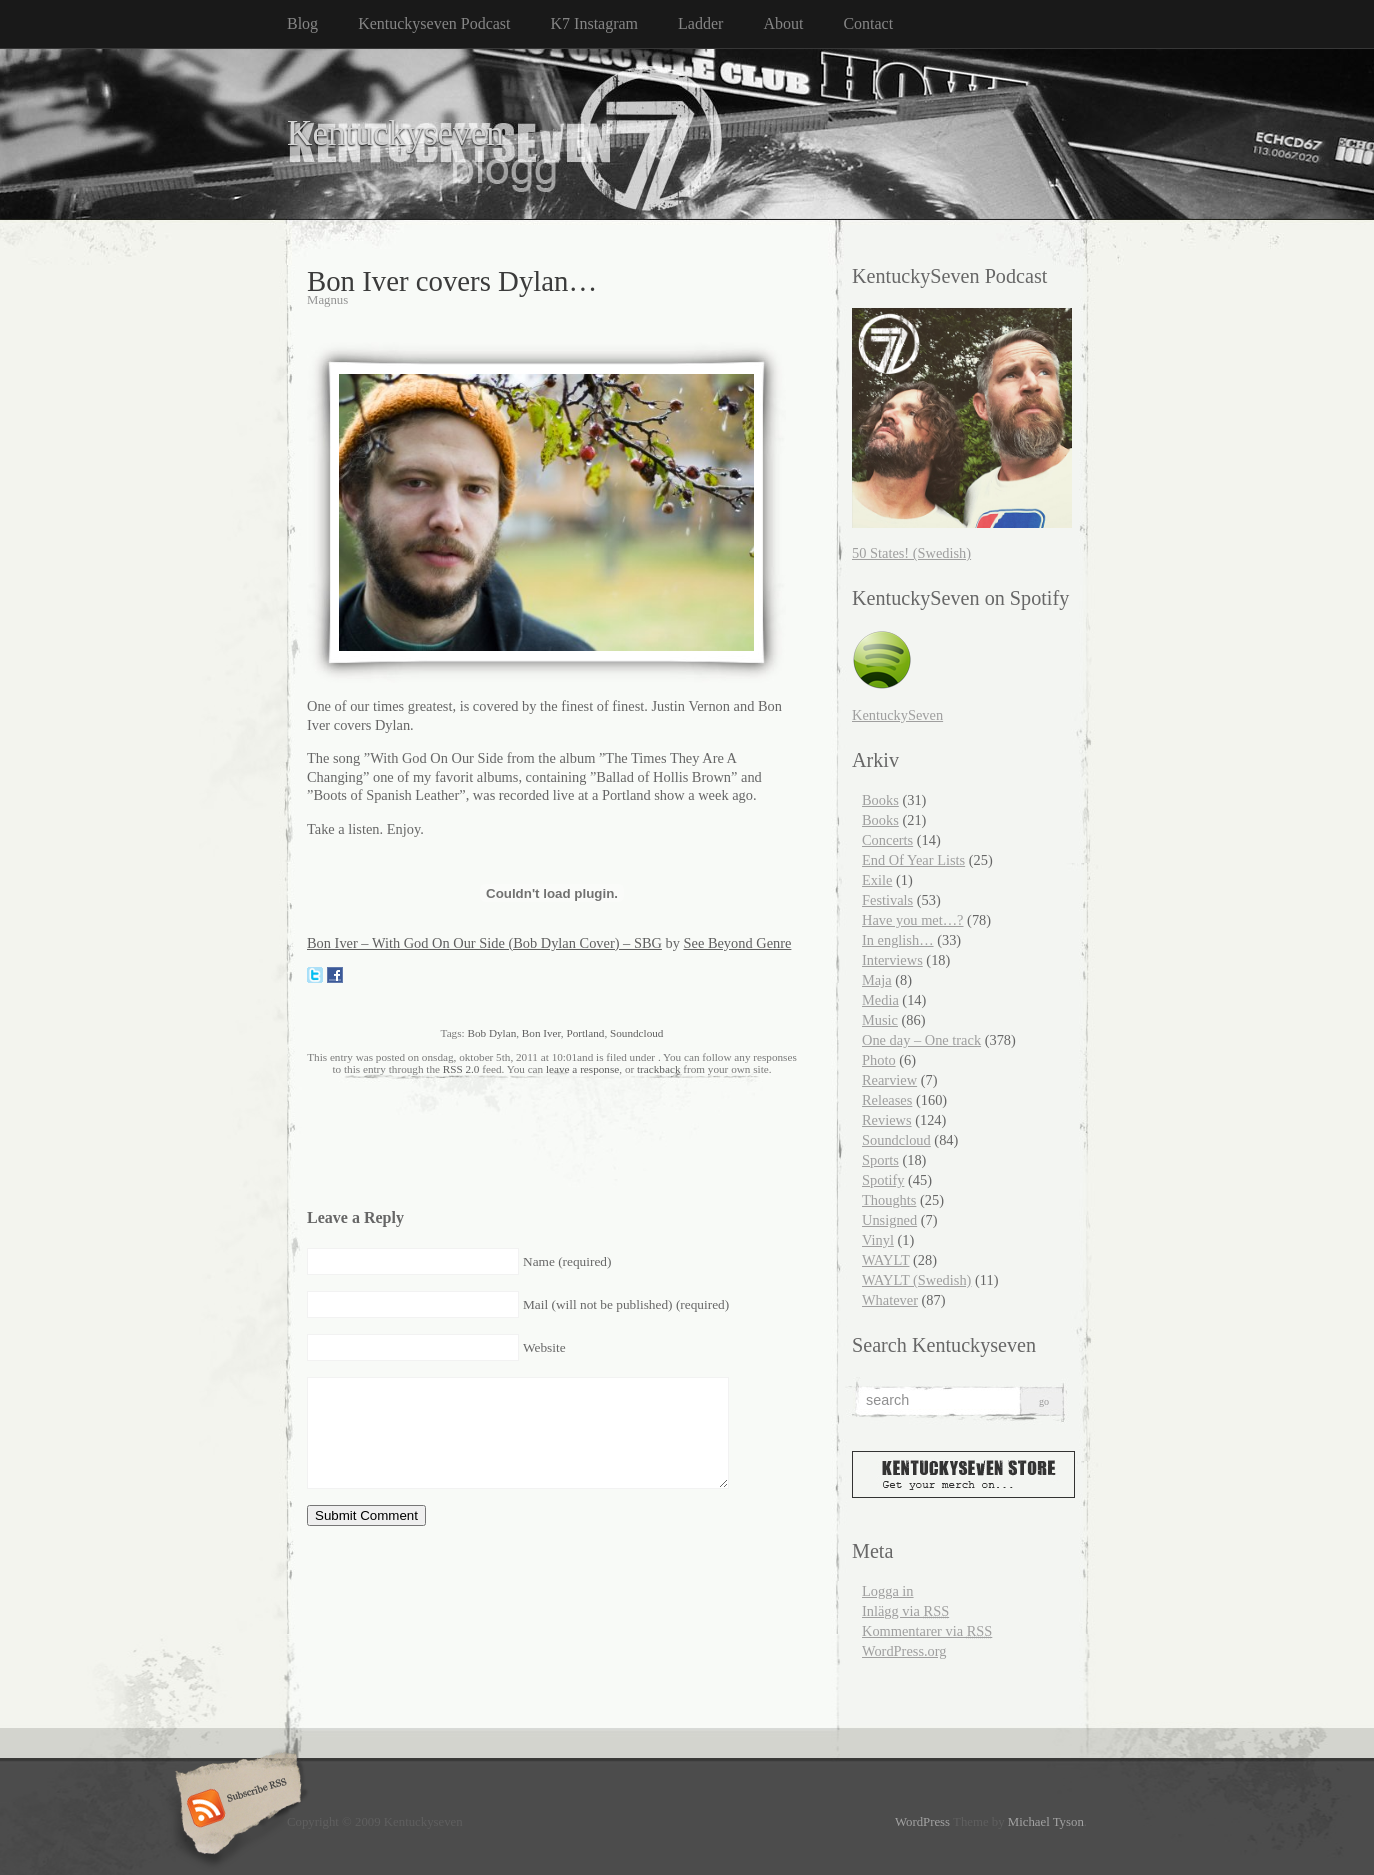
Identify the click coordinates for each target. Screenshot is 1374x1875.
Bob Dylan (491, 1033)
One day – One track (921, 1040)
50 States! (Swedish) (911, 553)
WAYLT (885, 1260)
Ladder (700, 23)
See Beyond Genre (738, 943)
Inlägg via (905, 1611)
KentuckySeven (897, 715)
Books (880, 800)
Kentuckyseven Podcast (434, 23)
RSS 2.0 (461, 1069)
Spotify (883, 1180)
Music (880, 1020)
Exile (877, 880)
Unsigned (889, 1220)
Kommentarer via (927, 1631)
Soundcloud (636, 1033)
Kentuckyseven (395, 133)
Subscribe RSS (235, 1810)
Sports (880, 1160)
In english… (898, 940)
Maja (877, 980)
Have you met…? (913, 920)
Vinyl (878, 1240)
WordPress (922, 1822)
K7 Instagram (595, 23)
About (783, 23)
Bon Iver (541, 1033)
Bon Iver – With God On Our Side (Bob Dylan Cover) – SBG (484, 943)
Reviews (887, 1120)
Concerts (887, 840)
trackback (658, 1069)
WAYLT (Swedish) (916, 1280)
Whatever (890, 1300)
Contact (868, 23)
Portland (585, 1033)
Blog (302, 23)
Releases (887, 1100)
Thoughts (889, 1200)
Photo (879, 1060)
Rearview (889, 1080)
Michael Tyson (1046, 1822)
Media (880, 1000)
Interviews (892, 960)
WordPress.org (904, 1651)
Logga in (888, 1591)
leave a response (582, 1069)
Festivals (887, 900)
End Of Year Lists (913, 860)
